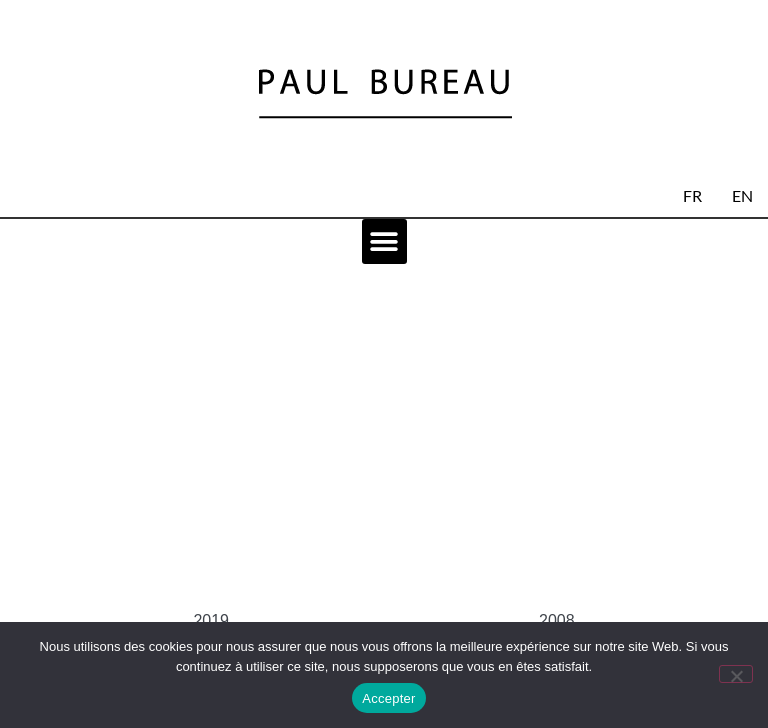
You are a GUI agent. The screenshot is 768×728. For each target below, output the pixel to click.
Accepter (388, 698)
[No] (736, 674)
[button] (384, 241)
